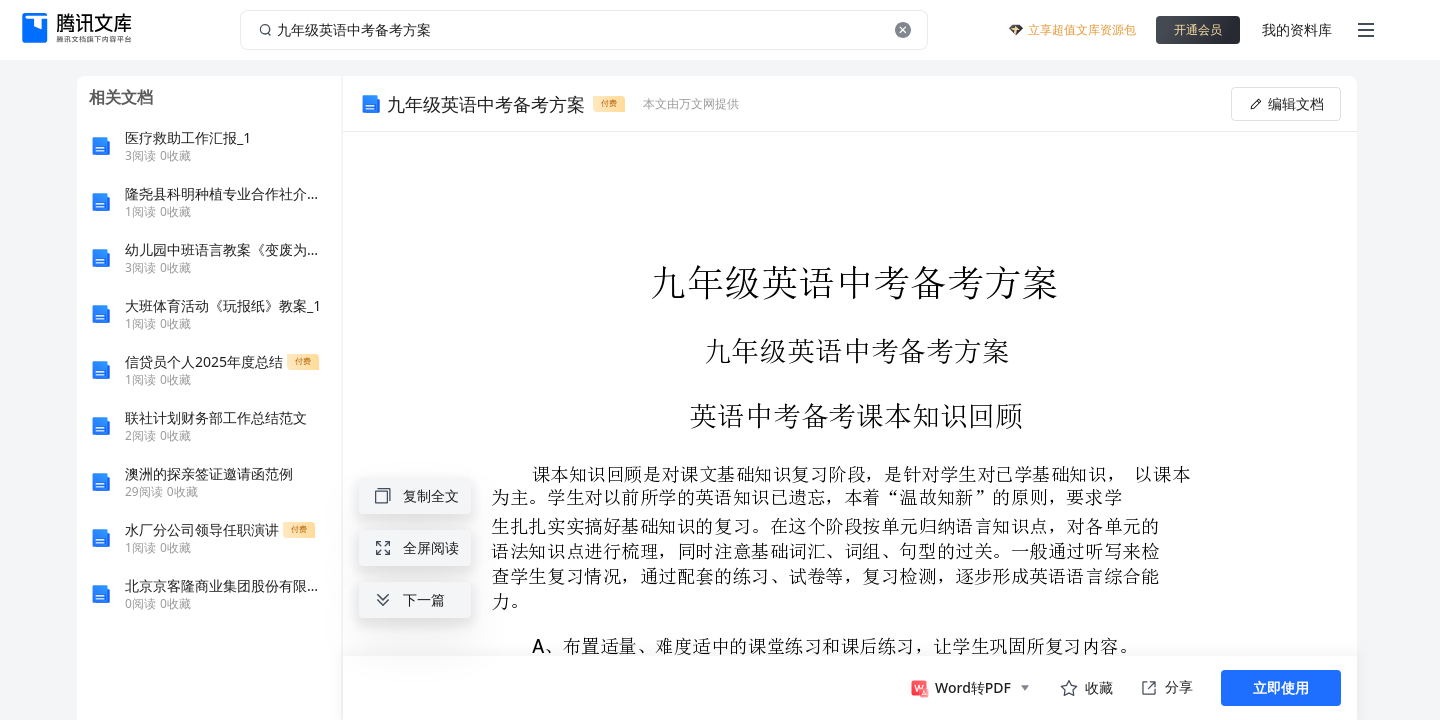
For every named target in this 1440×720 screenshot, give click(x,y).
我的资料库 (1297, 29)
